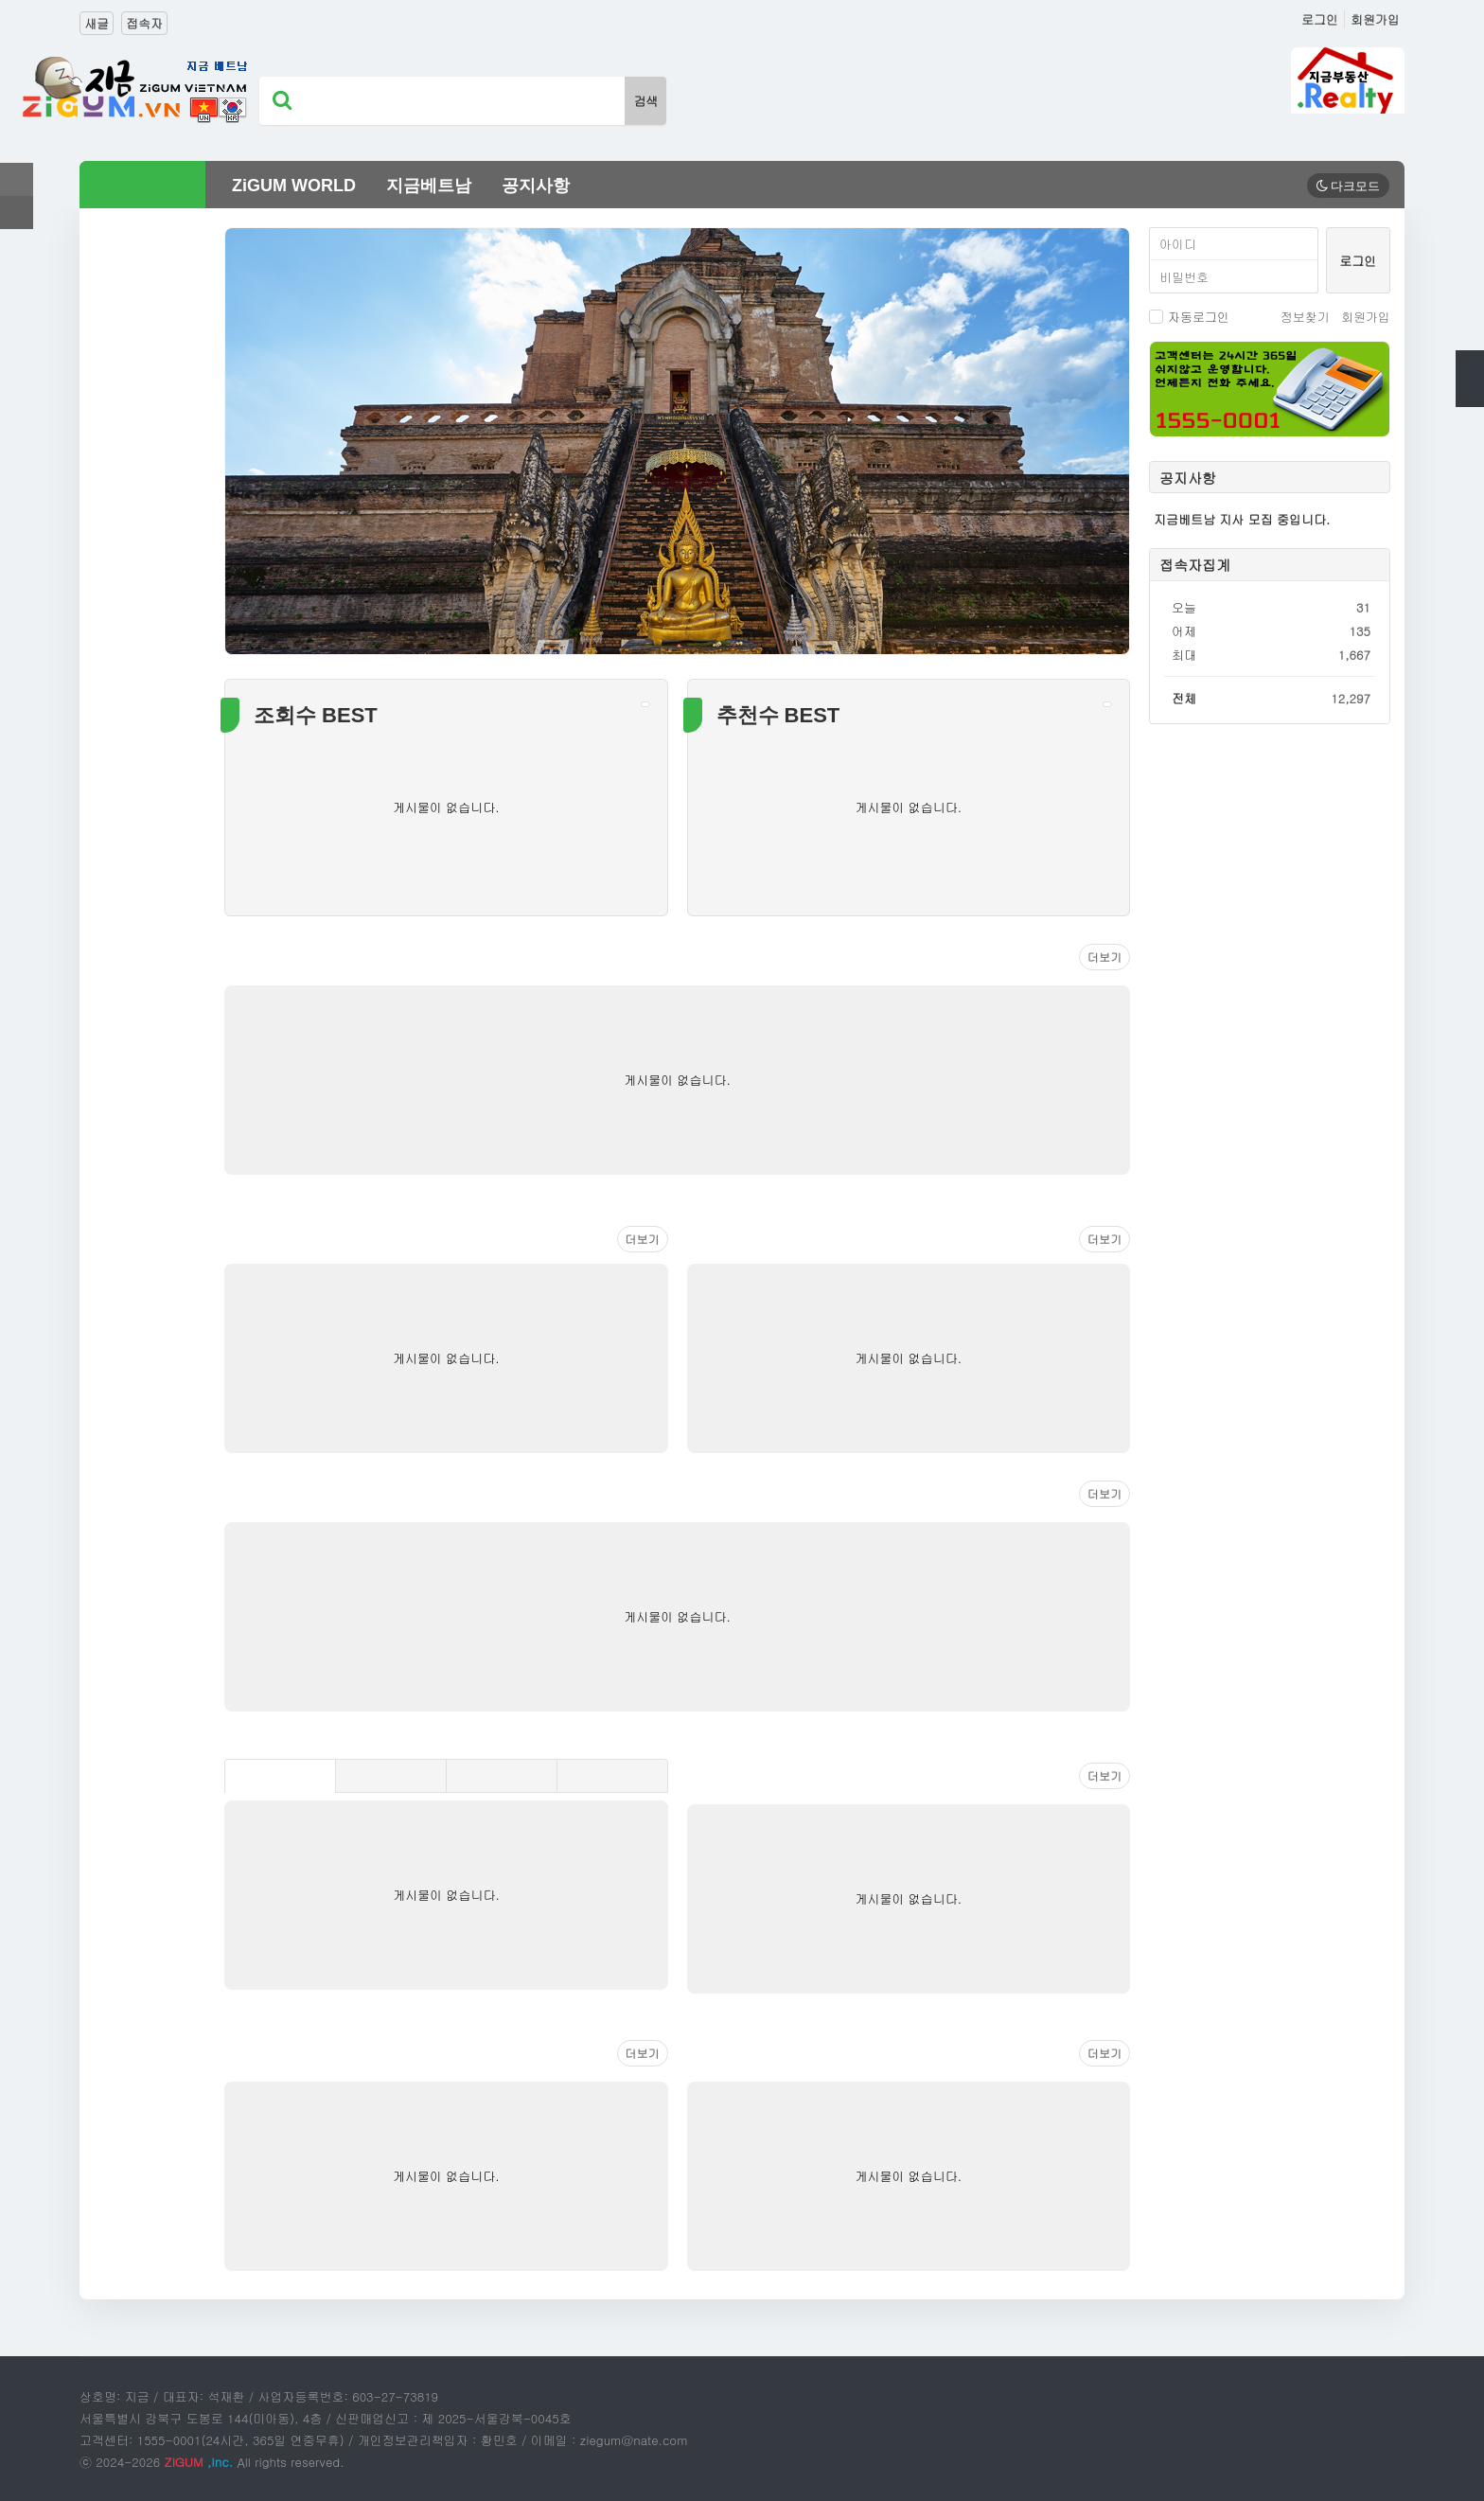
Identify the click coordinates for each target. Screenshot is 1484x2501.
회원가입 (1375, 19)
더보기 (1104, 957)
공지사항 (536, 185)
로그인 (1319, 19)
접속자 (144, 23)
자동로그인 (1189, 317)
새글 (96, 23)
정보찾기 (1305, 317)
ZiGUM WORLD (294, 185)
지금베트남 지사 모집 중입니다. (1242, 519)
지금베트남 (428, 185)
